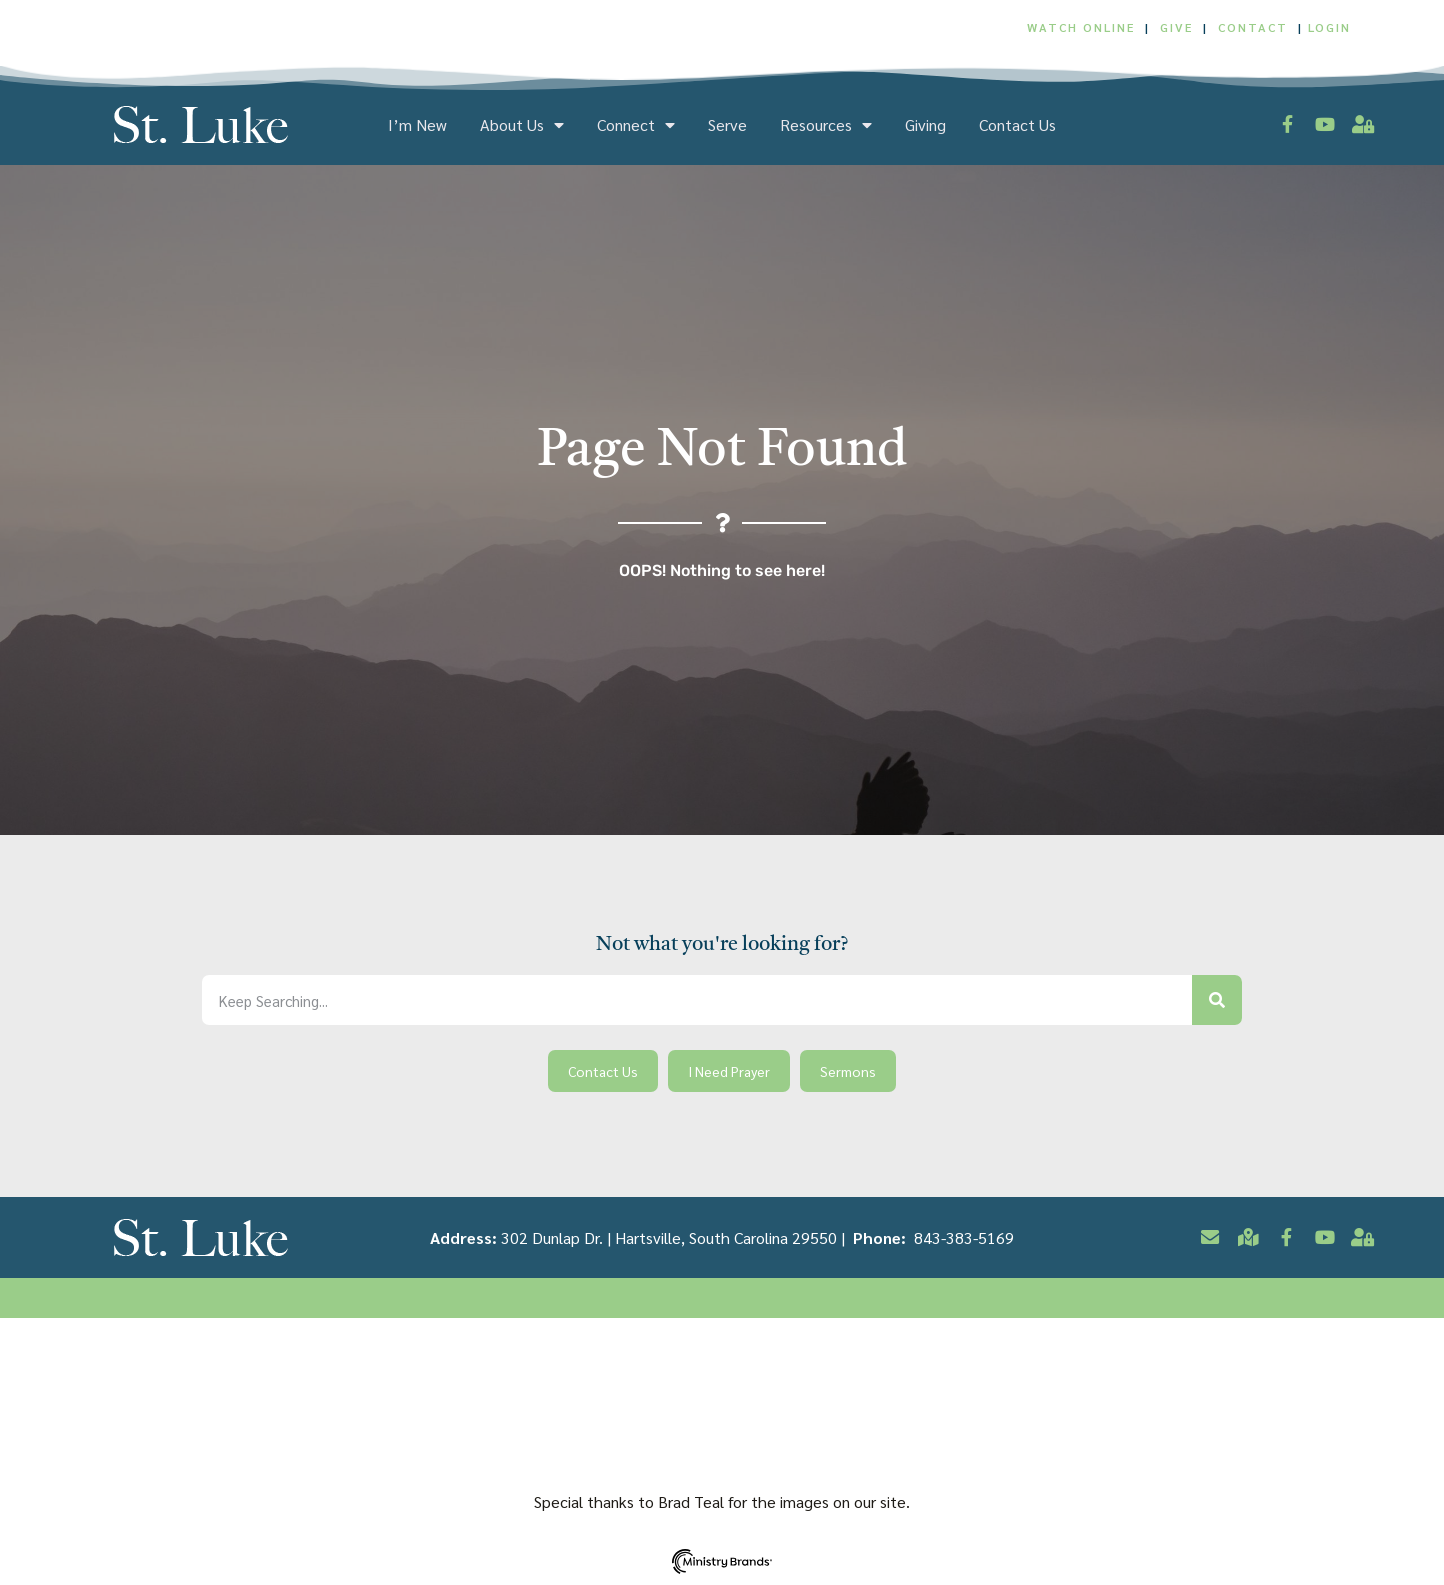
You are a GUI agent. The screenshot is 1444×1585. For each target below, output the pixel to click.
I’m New (417, 125)
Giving (925, 125)
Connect (636, 125)
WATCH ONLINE (1081, 27)
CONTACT (1255, 27)
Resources (826, 125)
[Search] (1217, 1000)
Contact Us (1017, 125)
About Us (522, 125)
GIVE (1176, 27)
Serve (727, 125)
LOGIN (1329, 27)
